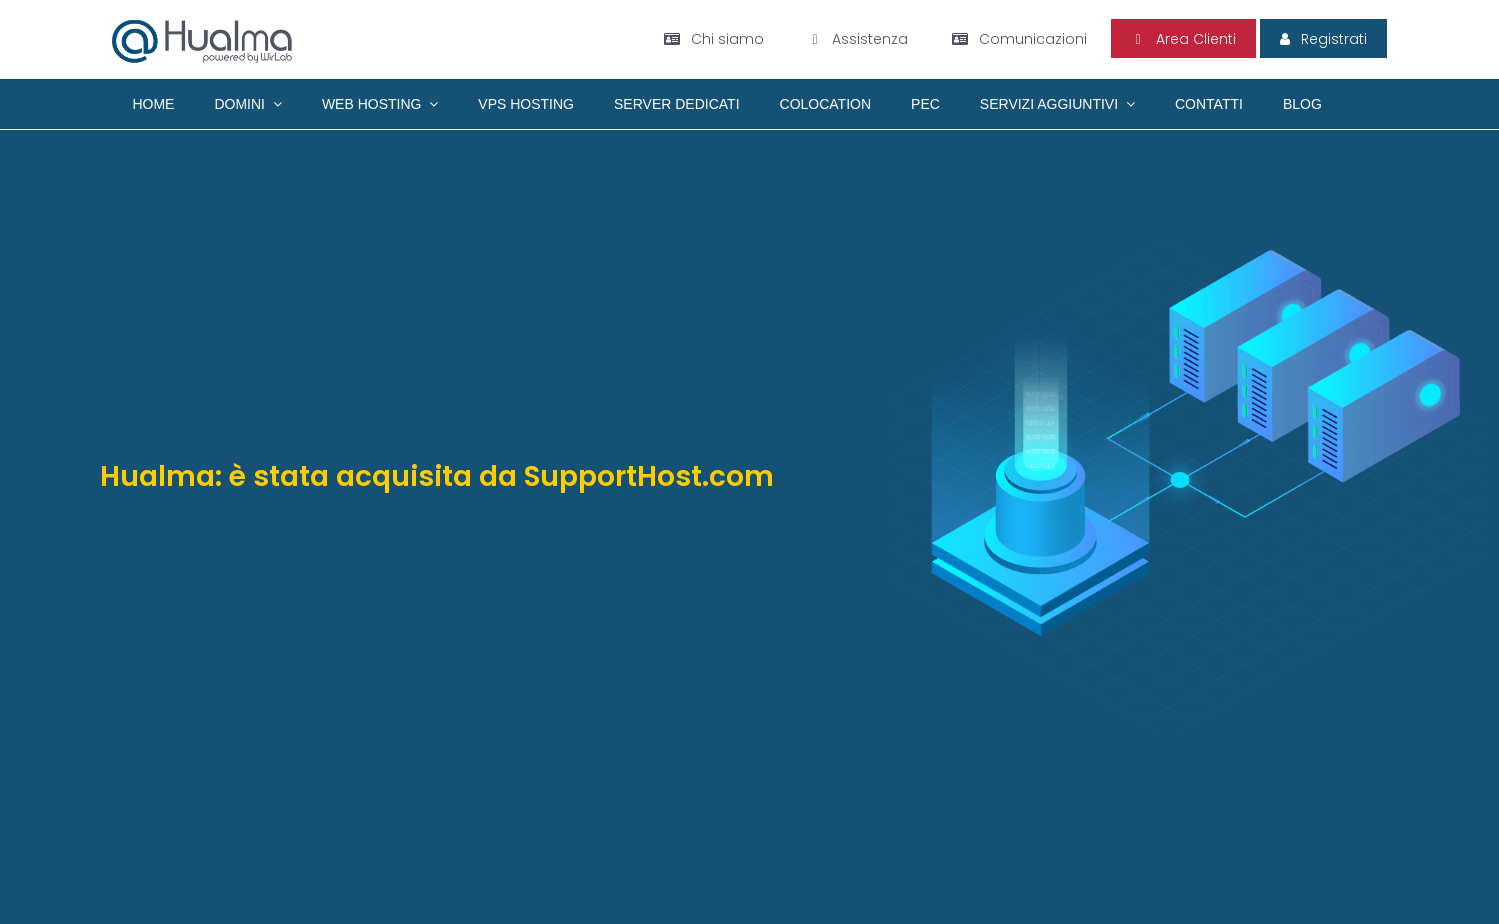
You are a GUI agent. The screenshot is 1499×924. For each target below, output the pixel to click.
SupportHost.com (649, 476)
